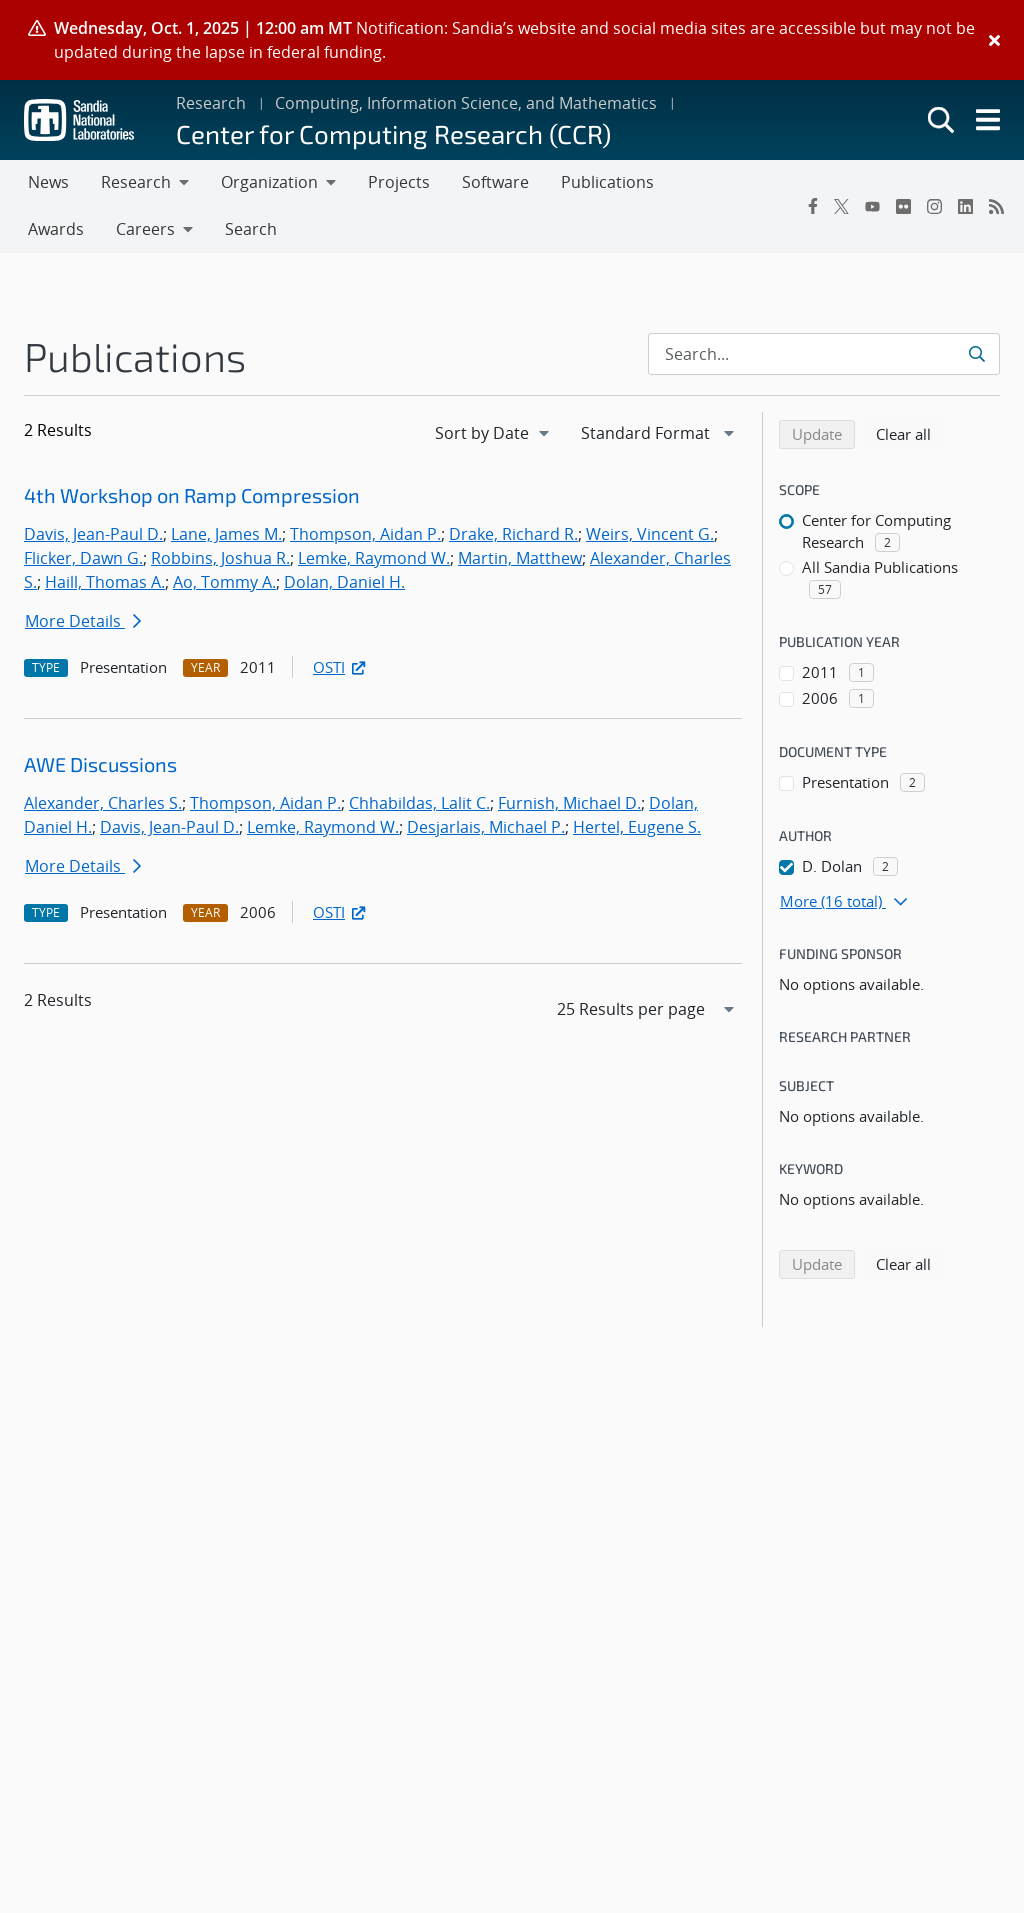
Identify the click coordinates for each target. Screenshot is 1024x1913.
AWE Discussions (100, 764)
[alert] (512, 40)
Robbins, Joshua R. (220, 558)
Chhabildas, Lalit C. (419, 803)
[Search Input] (824, 354)
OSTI (341, 667)
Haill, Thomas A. (105, 582)
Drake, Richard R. (513, 534)
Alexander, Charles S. (103, 803)
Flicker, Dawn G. (83, 558)
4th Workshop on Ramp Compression (192, 495)
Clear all (910, 433)
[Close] (994, 40)
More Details (83, 621)
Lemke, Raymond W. (374, 558)
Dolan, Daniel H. (344, 582)
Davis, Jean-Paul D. (93, 534)
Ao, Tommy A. (224, 582)
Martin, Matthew (520, 558)
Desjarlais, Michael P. (486, 827)
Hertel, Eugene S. (637, 827)
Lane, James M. (226, 534)
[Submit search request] (978, 354)
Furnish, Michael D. (569, 803)
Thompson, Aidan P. (365, 534)
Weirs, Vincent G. (650, 534)
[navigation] (494, 433)
